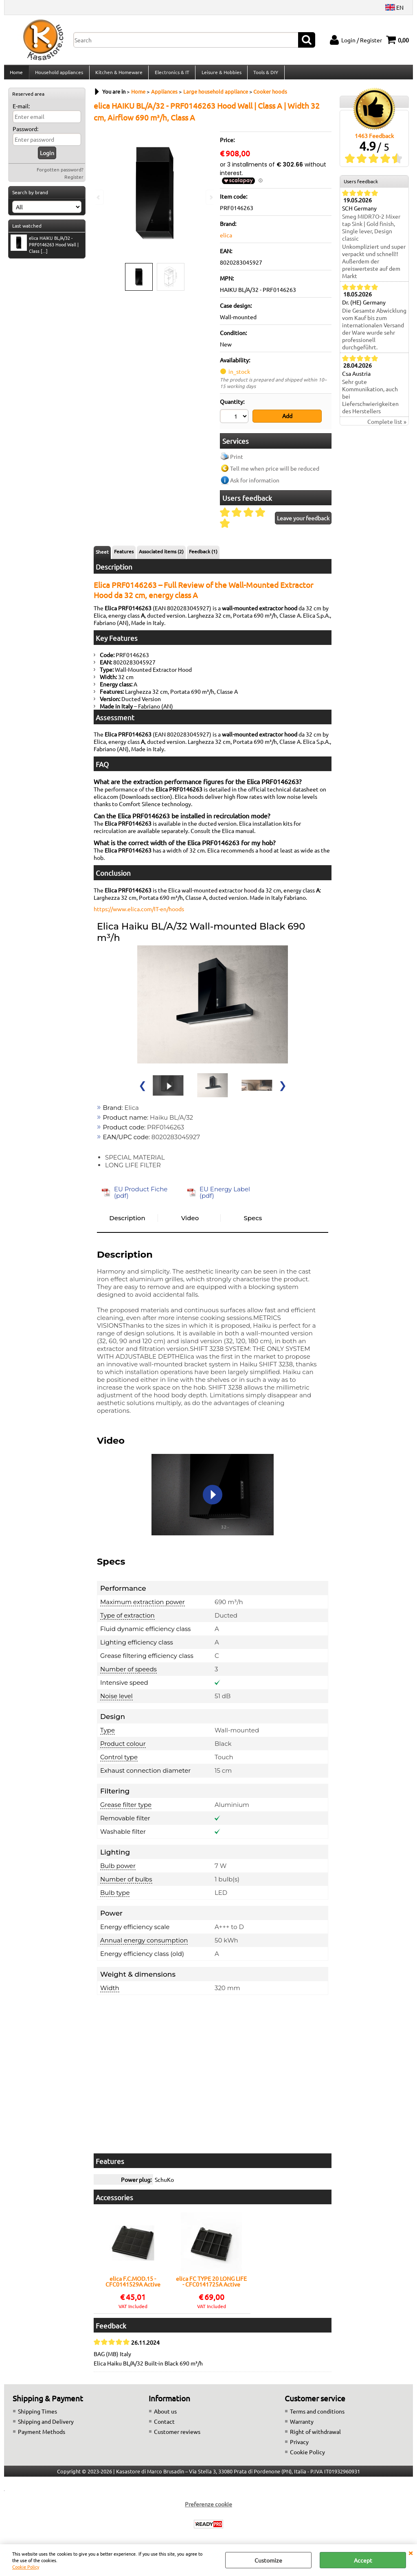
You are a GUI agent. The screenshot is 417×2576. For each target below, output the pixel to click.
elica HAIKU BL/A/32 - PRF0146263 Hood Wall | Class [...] (45, 249)
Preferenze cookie (208, 2507)
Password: (25, 133)
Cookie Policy (25, 2566)
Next (210, 197)
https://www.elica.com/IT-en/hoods (139, 912)
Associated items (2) (161, 554)
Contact (164, 2424)
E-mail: (21, 110)
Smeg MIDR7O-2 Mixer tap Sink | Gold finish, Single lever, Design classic (371, 232)
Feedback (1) (203, 554)
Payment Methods (41, 2434)
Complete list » (386, 426)
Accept (363, 2560)
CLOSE (410, 2552)
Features (124, 554)
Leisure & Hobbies (220, 74)
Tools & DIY (264, 74)
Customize (268, 2560)
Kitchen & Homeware (118, 74)
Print (236, 459)
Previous (99, 197)
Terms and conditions (317, 2414)
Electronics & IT (171, 74)
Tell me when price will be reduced (274, 471)
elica (226, 239)
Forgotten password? (60, 174)
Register (73, 181)
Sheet (102, 555)
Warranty (302, 2424)
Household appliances (59, 74)
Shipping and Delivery (46, 2424)
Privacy (299, 2445)
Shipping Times (37, 2414)
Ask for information (254, 483)
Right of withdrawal (315, 2434)
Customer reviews (177, 2434)
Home (16, 74)
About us (165, 2414)
